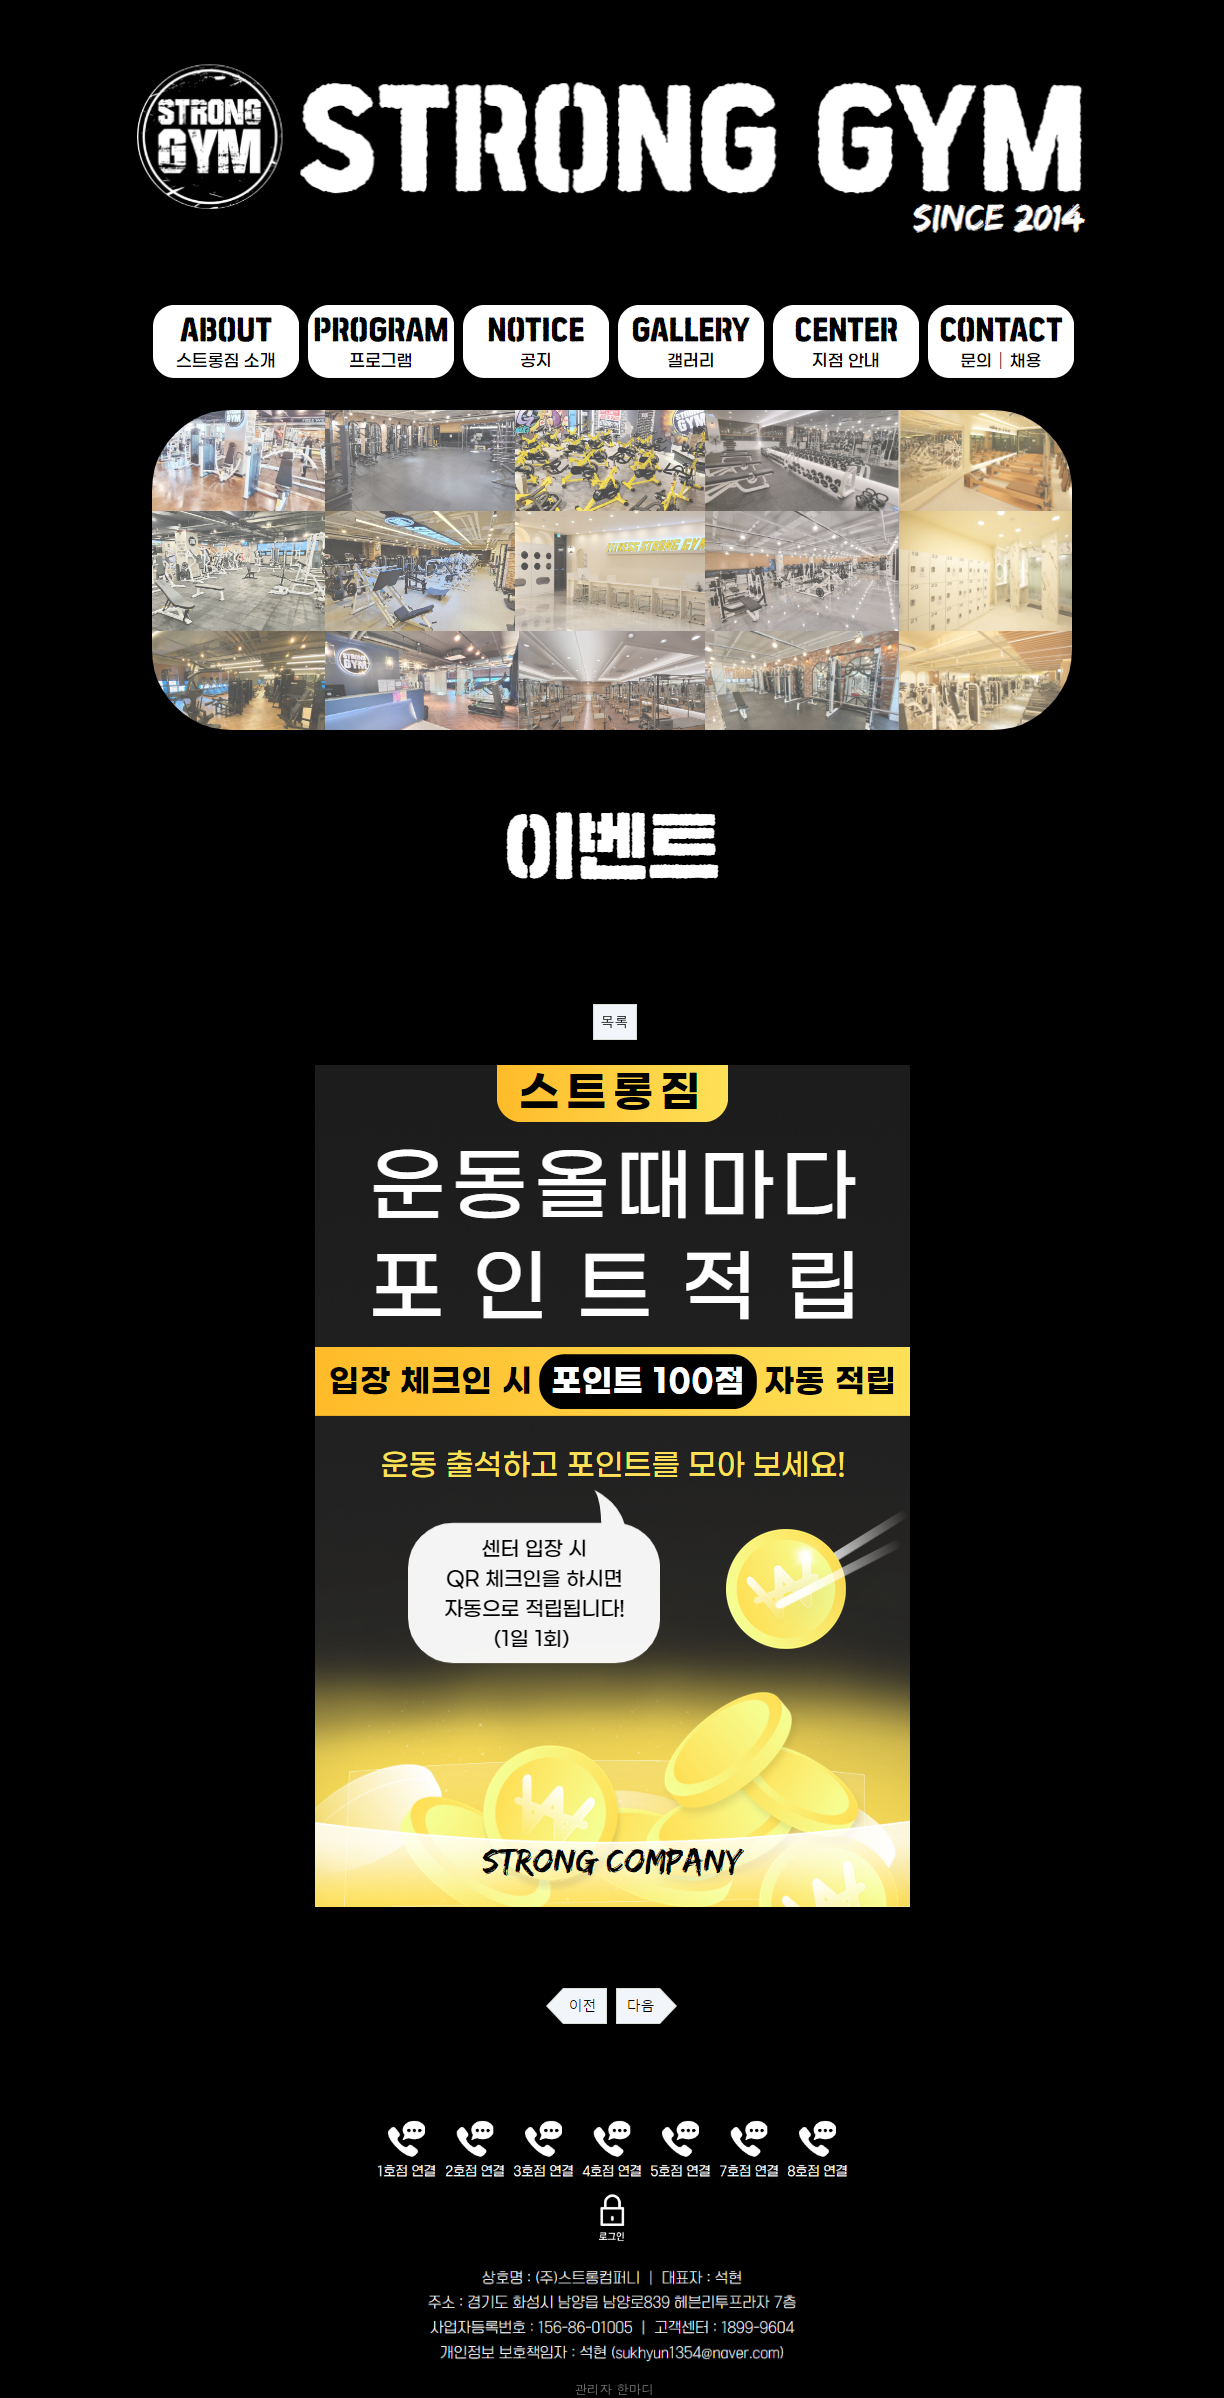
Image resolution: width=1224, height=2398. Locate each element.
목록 (615, 1022)
